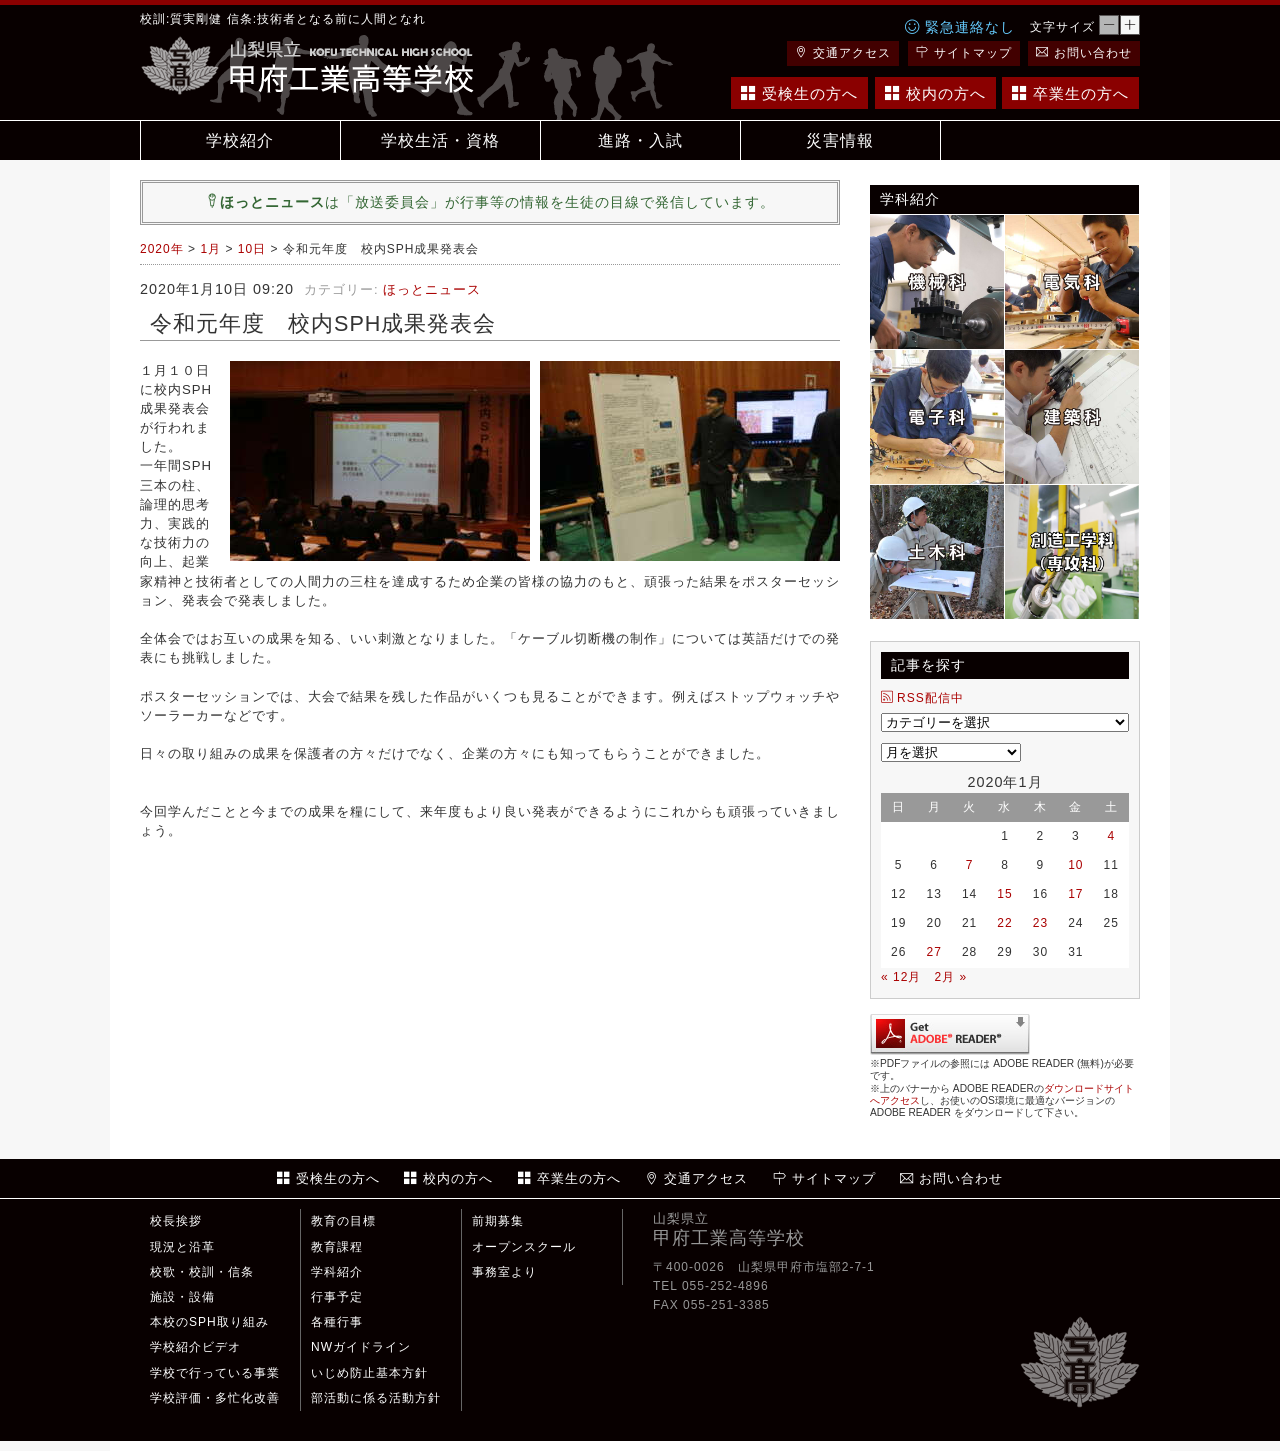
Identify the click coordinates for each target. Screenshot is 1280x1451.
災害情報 (840, 140)
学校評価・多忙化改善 (215, 1398)
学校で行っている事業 (215, 1373)
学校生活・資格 (440, 140)
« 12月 (901, 977)
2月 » (950, 977)
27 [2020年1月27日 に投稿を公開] (933, 952)
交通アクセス (843, 53)
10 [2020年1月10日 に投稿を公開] (1075, 865)
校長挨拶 (176, 1221)
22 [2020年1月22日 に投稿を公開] (1004, 923)
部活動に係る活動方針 (376, 1398)
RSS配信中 (922, 698)
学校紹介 (240, 140)
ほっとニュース (432, 289)
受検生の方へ (799, 93)
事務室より (504, 1272)
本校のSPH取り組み (209, 1322)
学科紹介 (337, 1272)
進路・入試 (640, 140)
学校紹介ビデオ (195, 1347)
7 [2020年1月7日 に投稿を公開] (970, 865)
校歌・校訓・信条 (202, 1272)
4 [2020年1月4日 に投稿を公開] (1111, 836)
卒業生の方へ (1070, 93)
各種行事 (337, 1322)
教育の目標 (343, 1221)
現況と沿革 (182, 1247)
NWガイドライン (361, 1347)
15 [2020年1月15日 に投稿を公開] (1004, 894)
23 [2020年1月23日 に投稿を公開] (1040, 923)
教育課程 (337, 1247)
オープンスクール (524, 1247)
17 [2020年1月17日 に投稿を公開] (1075, 894)
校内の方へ (935, 93)
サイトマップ (964, 53)
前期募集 (498, 1221)
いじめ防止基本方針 (369, 1373)
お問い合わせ (1084, 53)
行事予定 (337, 1297)
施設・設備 (182, 1297)
